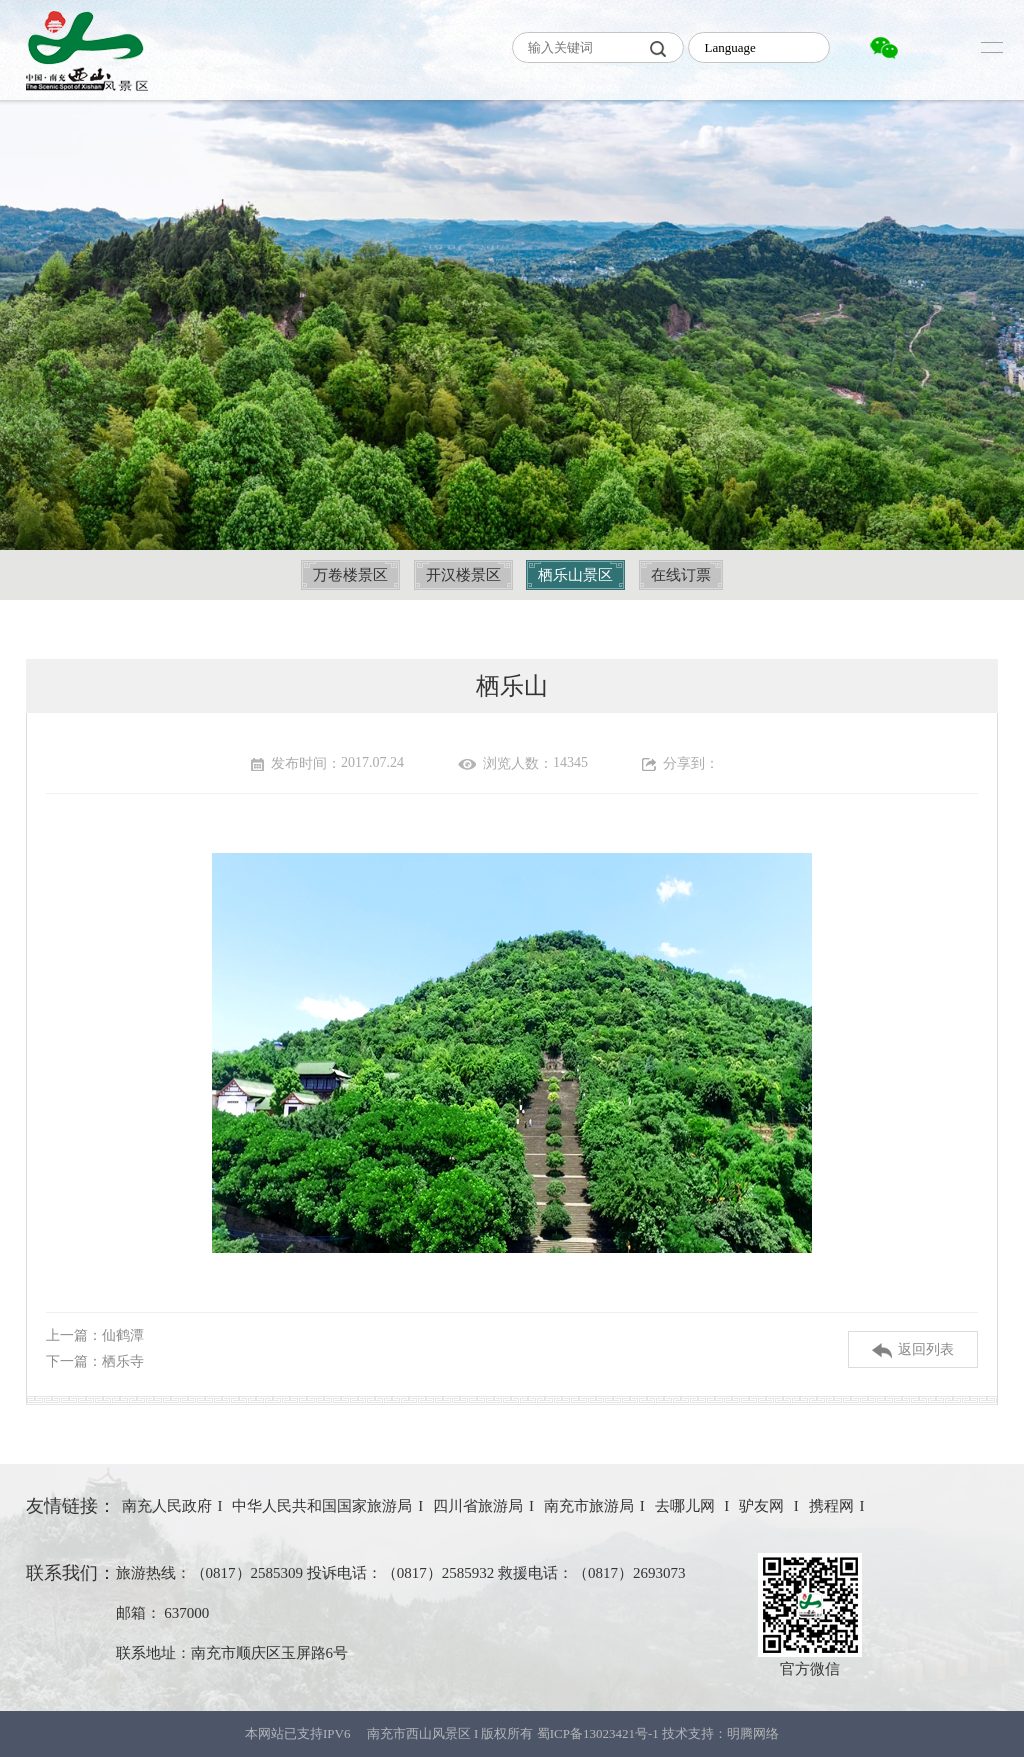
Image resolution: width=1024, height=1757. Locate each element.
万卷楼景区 (350, 575)
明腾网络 (753, 1733)
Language (729, 47)
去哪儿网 (687, 1506)
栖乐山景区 (575, 575)
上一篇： (95, 1335)
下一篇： (95, 1361)
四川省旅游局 (478, 1506)
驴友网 (763, 1506)
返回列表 (913, 1350)
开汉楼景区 (463, 575)
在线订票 (681, 575)
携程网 (831, 1506)
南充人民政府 (167, 1506)
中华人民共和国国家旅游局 (322, 1506)
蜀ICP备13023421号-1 (599, 1733)
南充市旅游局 (589, 1506)
